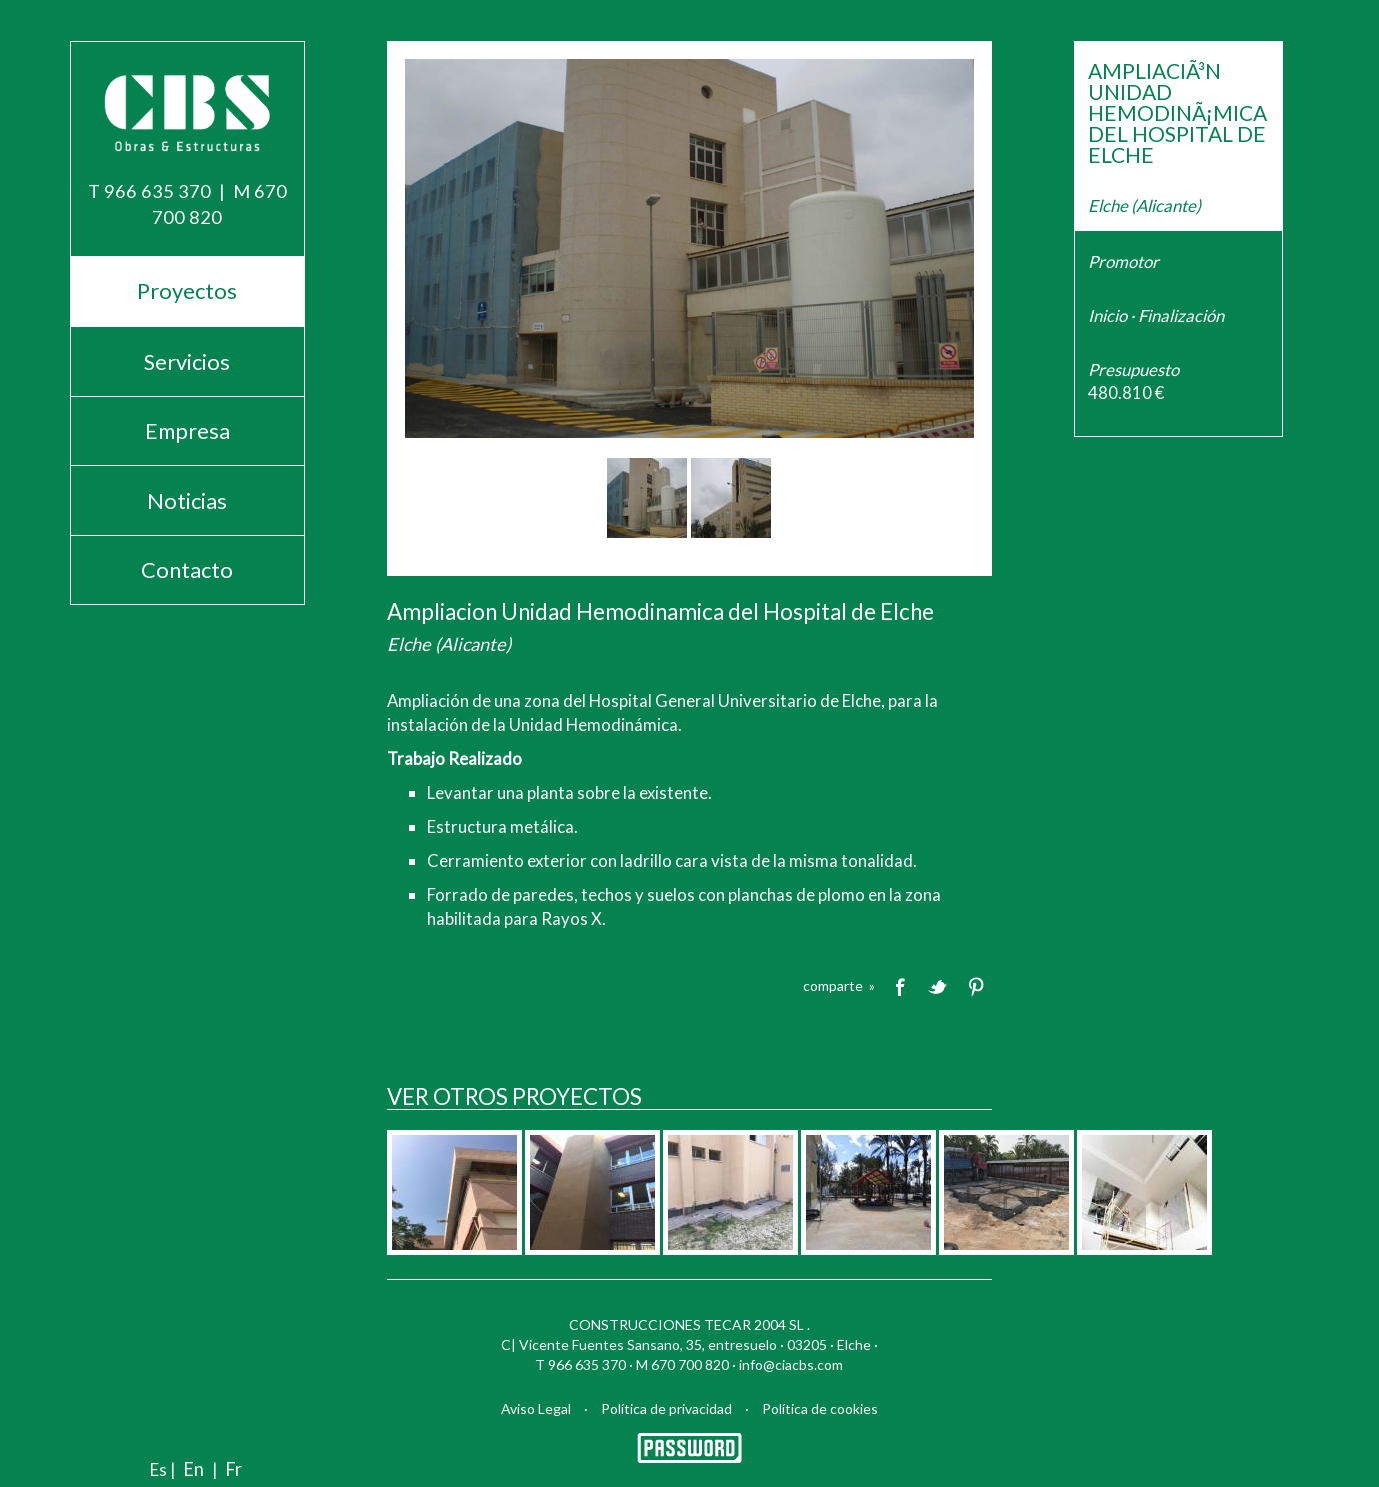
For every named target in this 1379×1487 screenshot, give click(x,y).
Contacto (187, 569)
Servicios (187, 361)
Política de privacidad (666, 1408)
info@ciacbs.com (791, 1364)
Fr (233, 1469)
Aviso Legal (536, 1408)
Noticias (187, 500)
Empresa (187, 430)
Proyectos (187, 290)
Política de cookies (820, 1408)
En (193, 1469)
